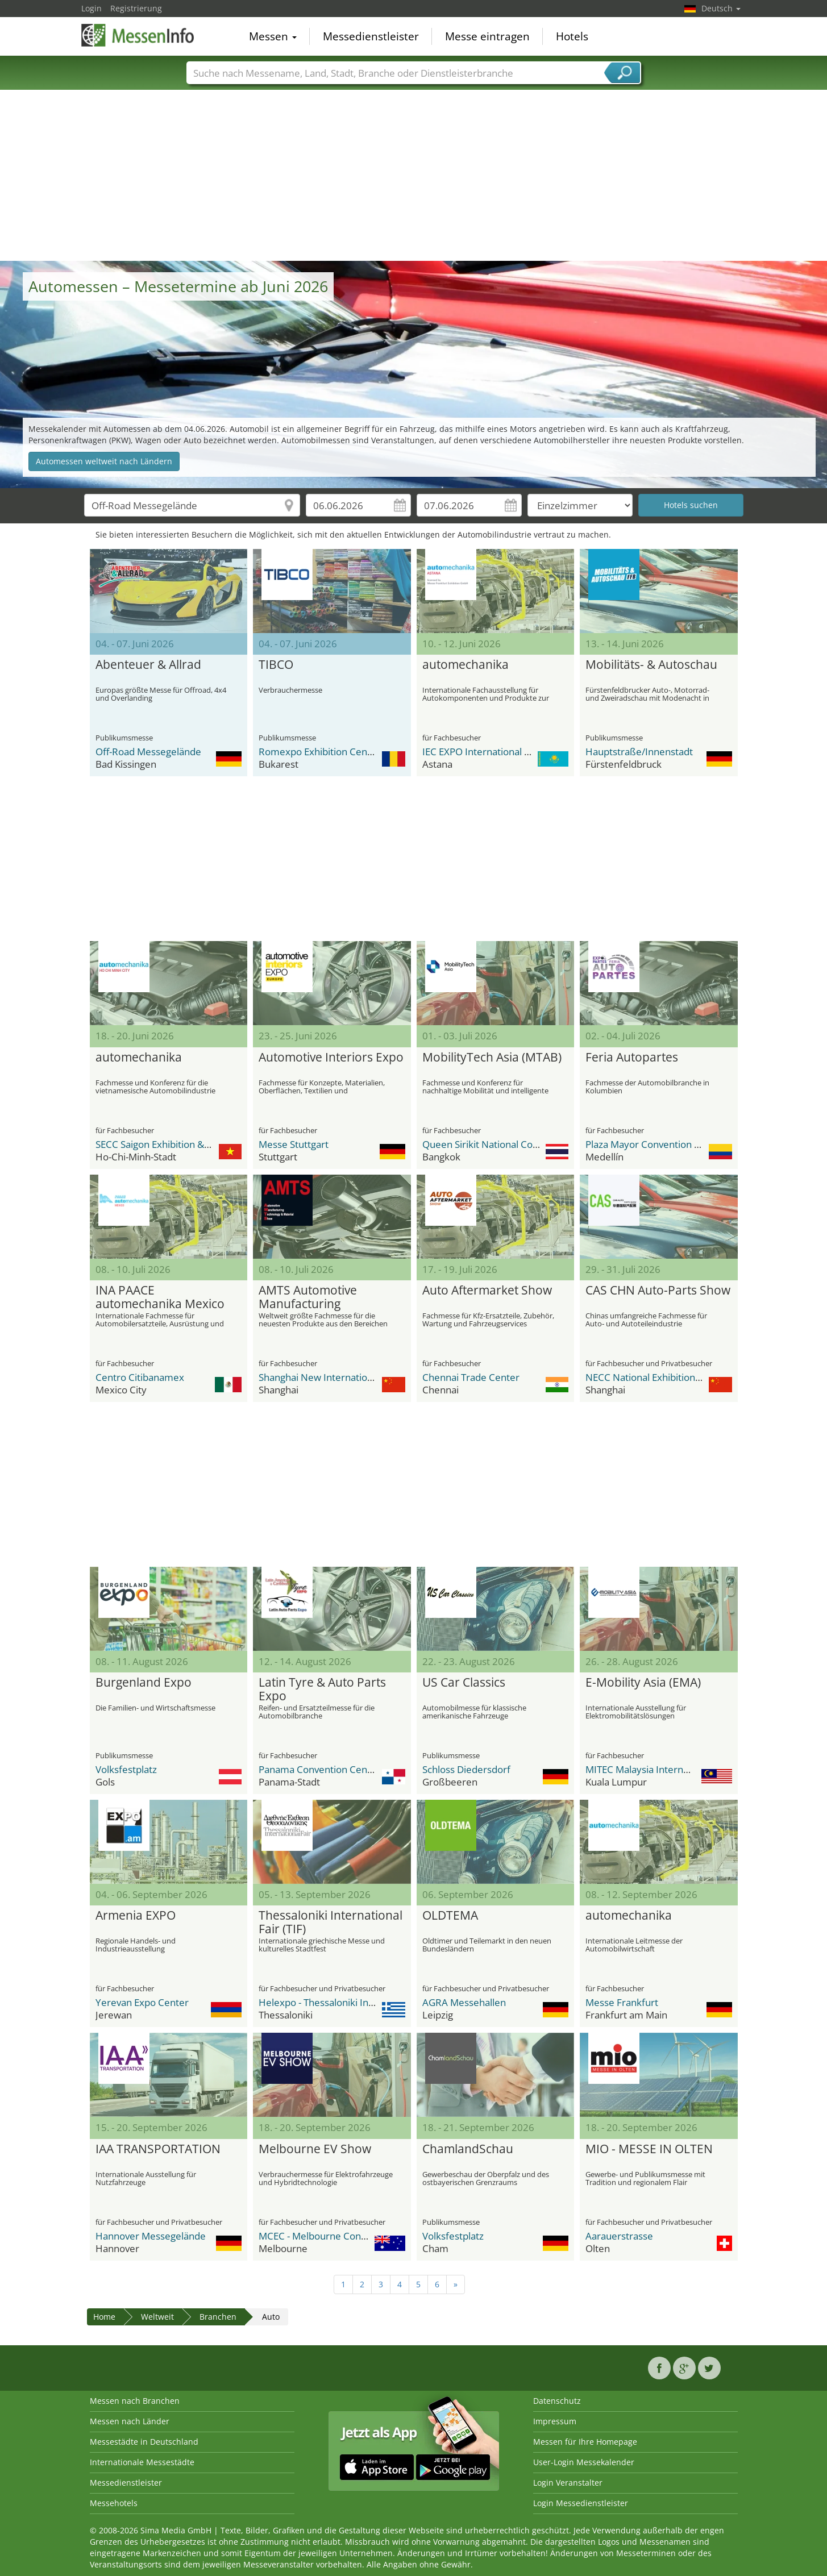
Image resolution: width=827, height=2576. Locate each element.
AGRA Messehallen (464, 2002)
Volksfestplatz (126, 1769)
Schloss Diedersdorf (466, 1769)
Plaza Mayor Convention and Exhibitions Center (689, 1144)
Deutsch (721, 8)
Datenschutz (557, 2400)
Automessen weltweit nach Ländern (104, 461)
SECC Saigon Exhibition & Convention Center (192, 1144)
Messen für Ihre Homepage (585, 2441)
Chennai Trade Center (471, 1377)
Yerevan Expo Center (142, 2002)
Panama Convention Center (319, 1769)
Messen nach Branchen (135, 2400)
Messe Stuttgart (294, 1144)
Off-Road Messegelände (148, 751)
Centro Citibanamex (139, 1377)
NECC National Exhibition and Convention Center (692, 1377)
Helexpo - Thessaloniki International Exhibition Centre (377, 2002)
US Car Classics (463, 1682)
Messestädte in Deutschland (144, 2441)
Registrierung (136, 8)
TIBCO (276, 664)
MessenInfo (138, 35)
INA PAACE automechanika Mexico (160, 1297)
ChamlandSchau (467, 2149)
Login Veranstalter (567, 2482)
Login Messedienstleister (580, 2503)
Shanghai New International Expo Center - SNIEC (365, 1377)
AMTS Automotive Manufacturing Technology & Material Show (321, 1297)
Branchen (218, 2316)
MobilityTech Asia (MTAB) (492, 1057)
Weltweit (157, 2316)
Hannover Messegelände (150, 2235)
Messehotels (114, 2503)
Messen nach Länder (129, 2421)
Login (91, 8)
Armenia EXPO (135, 1915)
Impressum (554, 2421)
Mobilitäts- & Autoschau (651, 664)
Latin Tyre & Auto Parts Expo (322, 1689)
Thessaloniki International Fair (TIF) (330, 1922)
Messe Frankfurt (621, 2002)
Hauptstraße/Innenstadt (639, 751)
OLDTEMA (450, 1915)
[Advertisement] (414, 175)
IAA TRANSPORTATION (158, 2149)
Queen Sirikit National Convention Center (513, 1144)
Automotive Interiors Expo (331, 1057)
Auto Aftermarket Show (487, 1290)
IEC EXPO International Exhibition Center (511, 751)
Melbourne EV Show (315, 2149)
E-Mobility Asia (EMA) (643, 1682)
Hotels (572, 36)
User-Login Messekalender (583, 2462)
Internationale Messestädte (142, 2462)
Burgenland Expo (143, 1682)
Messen (273, 36)
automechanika (465, 664)
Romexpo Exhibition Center (319, 751)
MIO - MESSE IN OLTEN (649, 2149)
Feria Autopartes (631, 1057)
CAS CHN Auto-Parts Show (657, 1290)
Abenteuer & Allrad (148, 664)
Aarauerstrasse (619, 2235)
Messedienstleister (371, 36)
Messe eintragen (487, 36)
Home (104, 2316)
